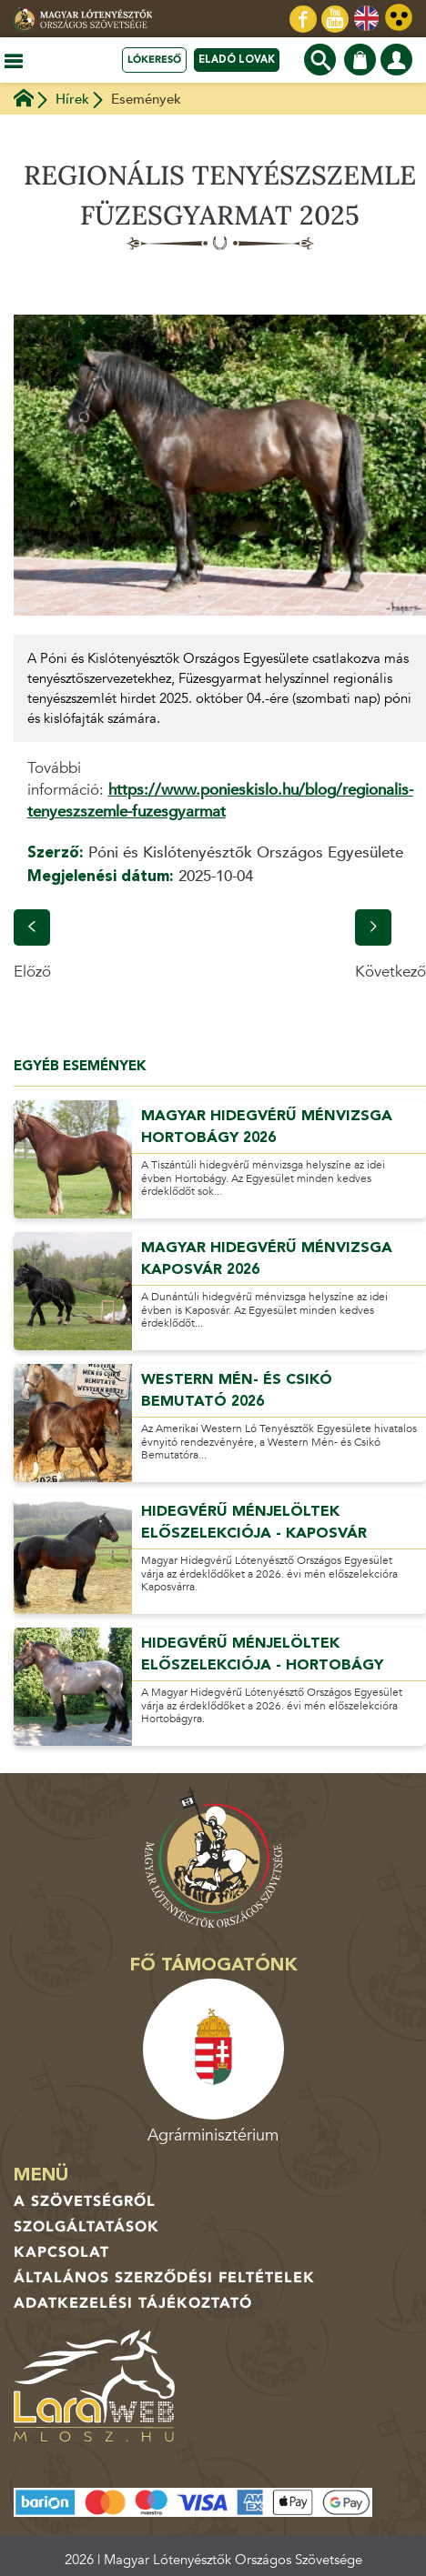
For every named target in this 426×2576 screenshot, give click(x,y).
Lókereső (154, 59)
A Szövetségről (85, 2201)
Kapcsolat (61, 2252)
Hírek (72, 99)
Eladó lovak (236, 59)
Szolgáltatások (86, 2227)
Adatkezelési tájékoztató (133, 2303)
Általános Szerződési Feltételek (164, 2278)
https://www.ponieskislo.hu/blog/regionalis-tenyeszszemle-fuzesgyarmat (220, 800)
